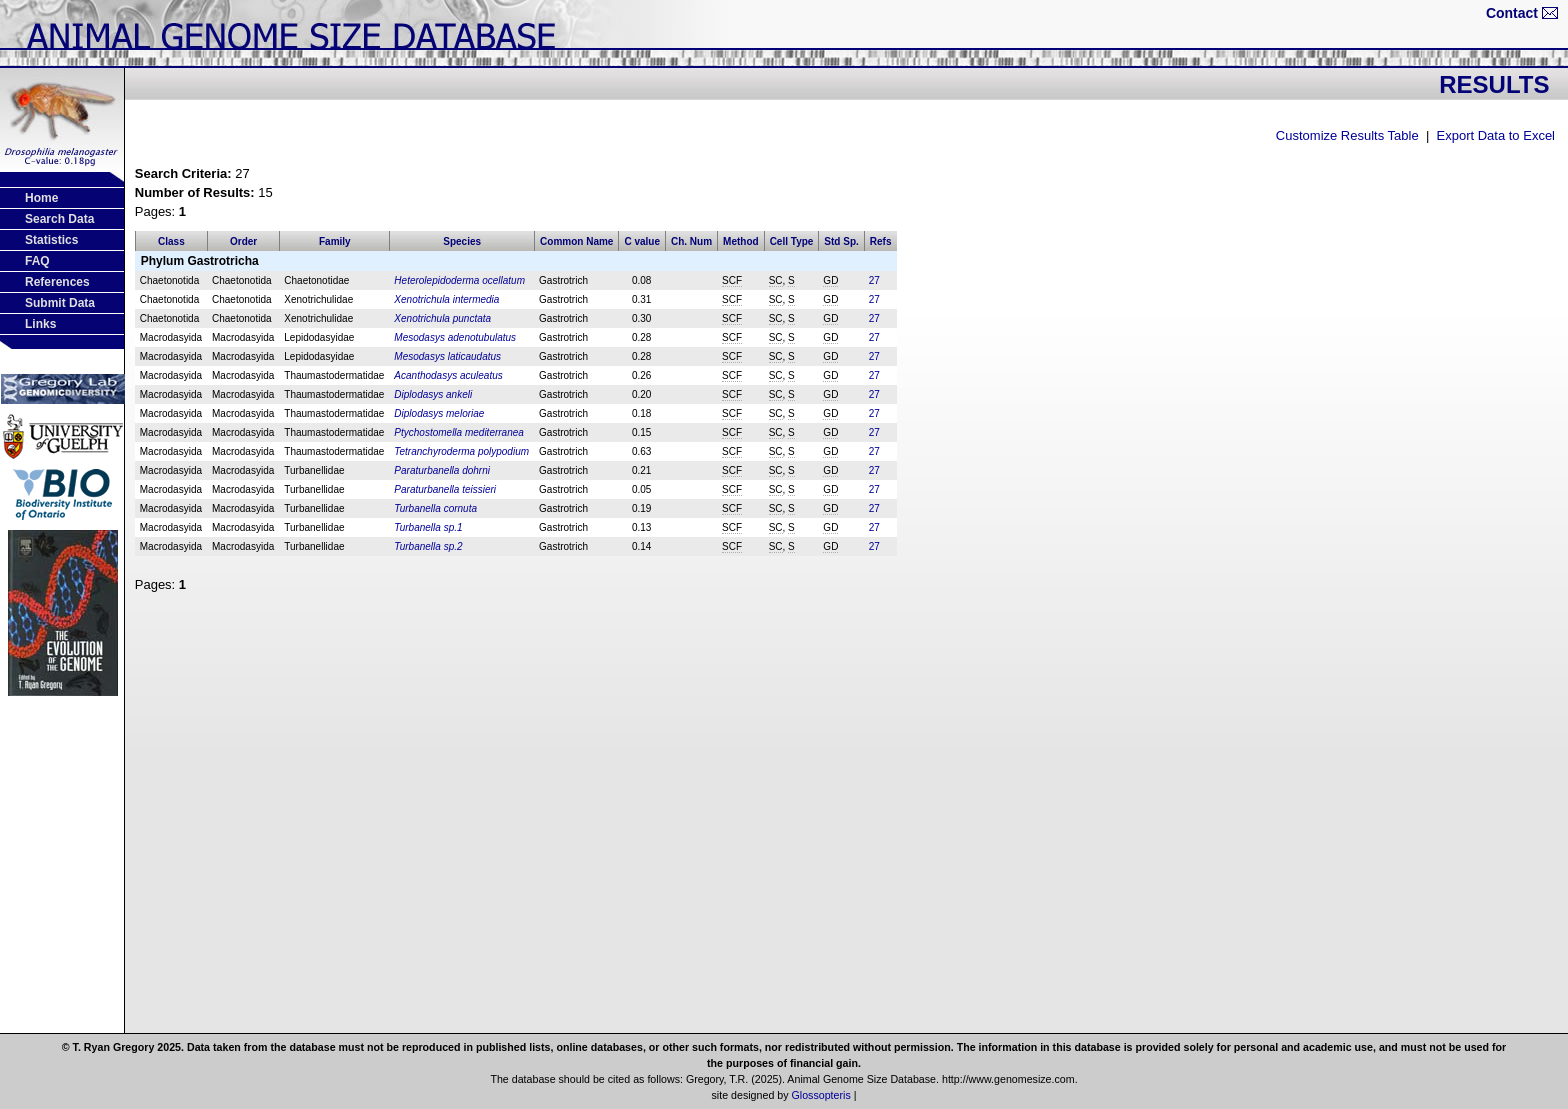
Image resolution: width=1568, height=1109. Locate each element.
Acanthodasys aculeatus (448, 375)
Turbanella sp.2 (428, 546)
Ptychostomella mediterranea (459, 432)
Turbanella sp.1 (428, 527)
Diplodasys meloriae (439, 413)
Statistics (51, 240)
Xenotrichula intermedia (446, 299)
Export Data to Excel (1496, 135)
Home (41, 198)
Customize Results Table (1347, 135)
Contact (1512, 13)
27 (874, 280)
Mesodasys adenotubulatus (455, 337)
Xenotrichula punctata (442, 318)
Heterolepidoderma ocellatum (459, 280)
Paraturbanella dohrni (442, 470)
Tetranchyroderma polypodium (461, 451)
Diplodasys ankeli (433, 394)
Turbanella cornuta (435, 508)
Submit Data (60, 303)
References (57, 282)
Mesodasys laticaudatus (447, 356)
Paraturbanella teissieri (445, 489)
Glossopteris (821, 1095)
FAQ (37, 261)
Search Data (59, 219)
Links (40, 324)
